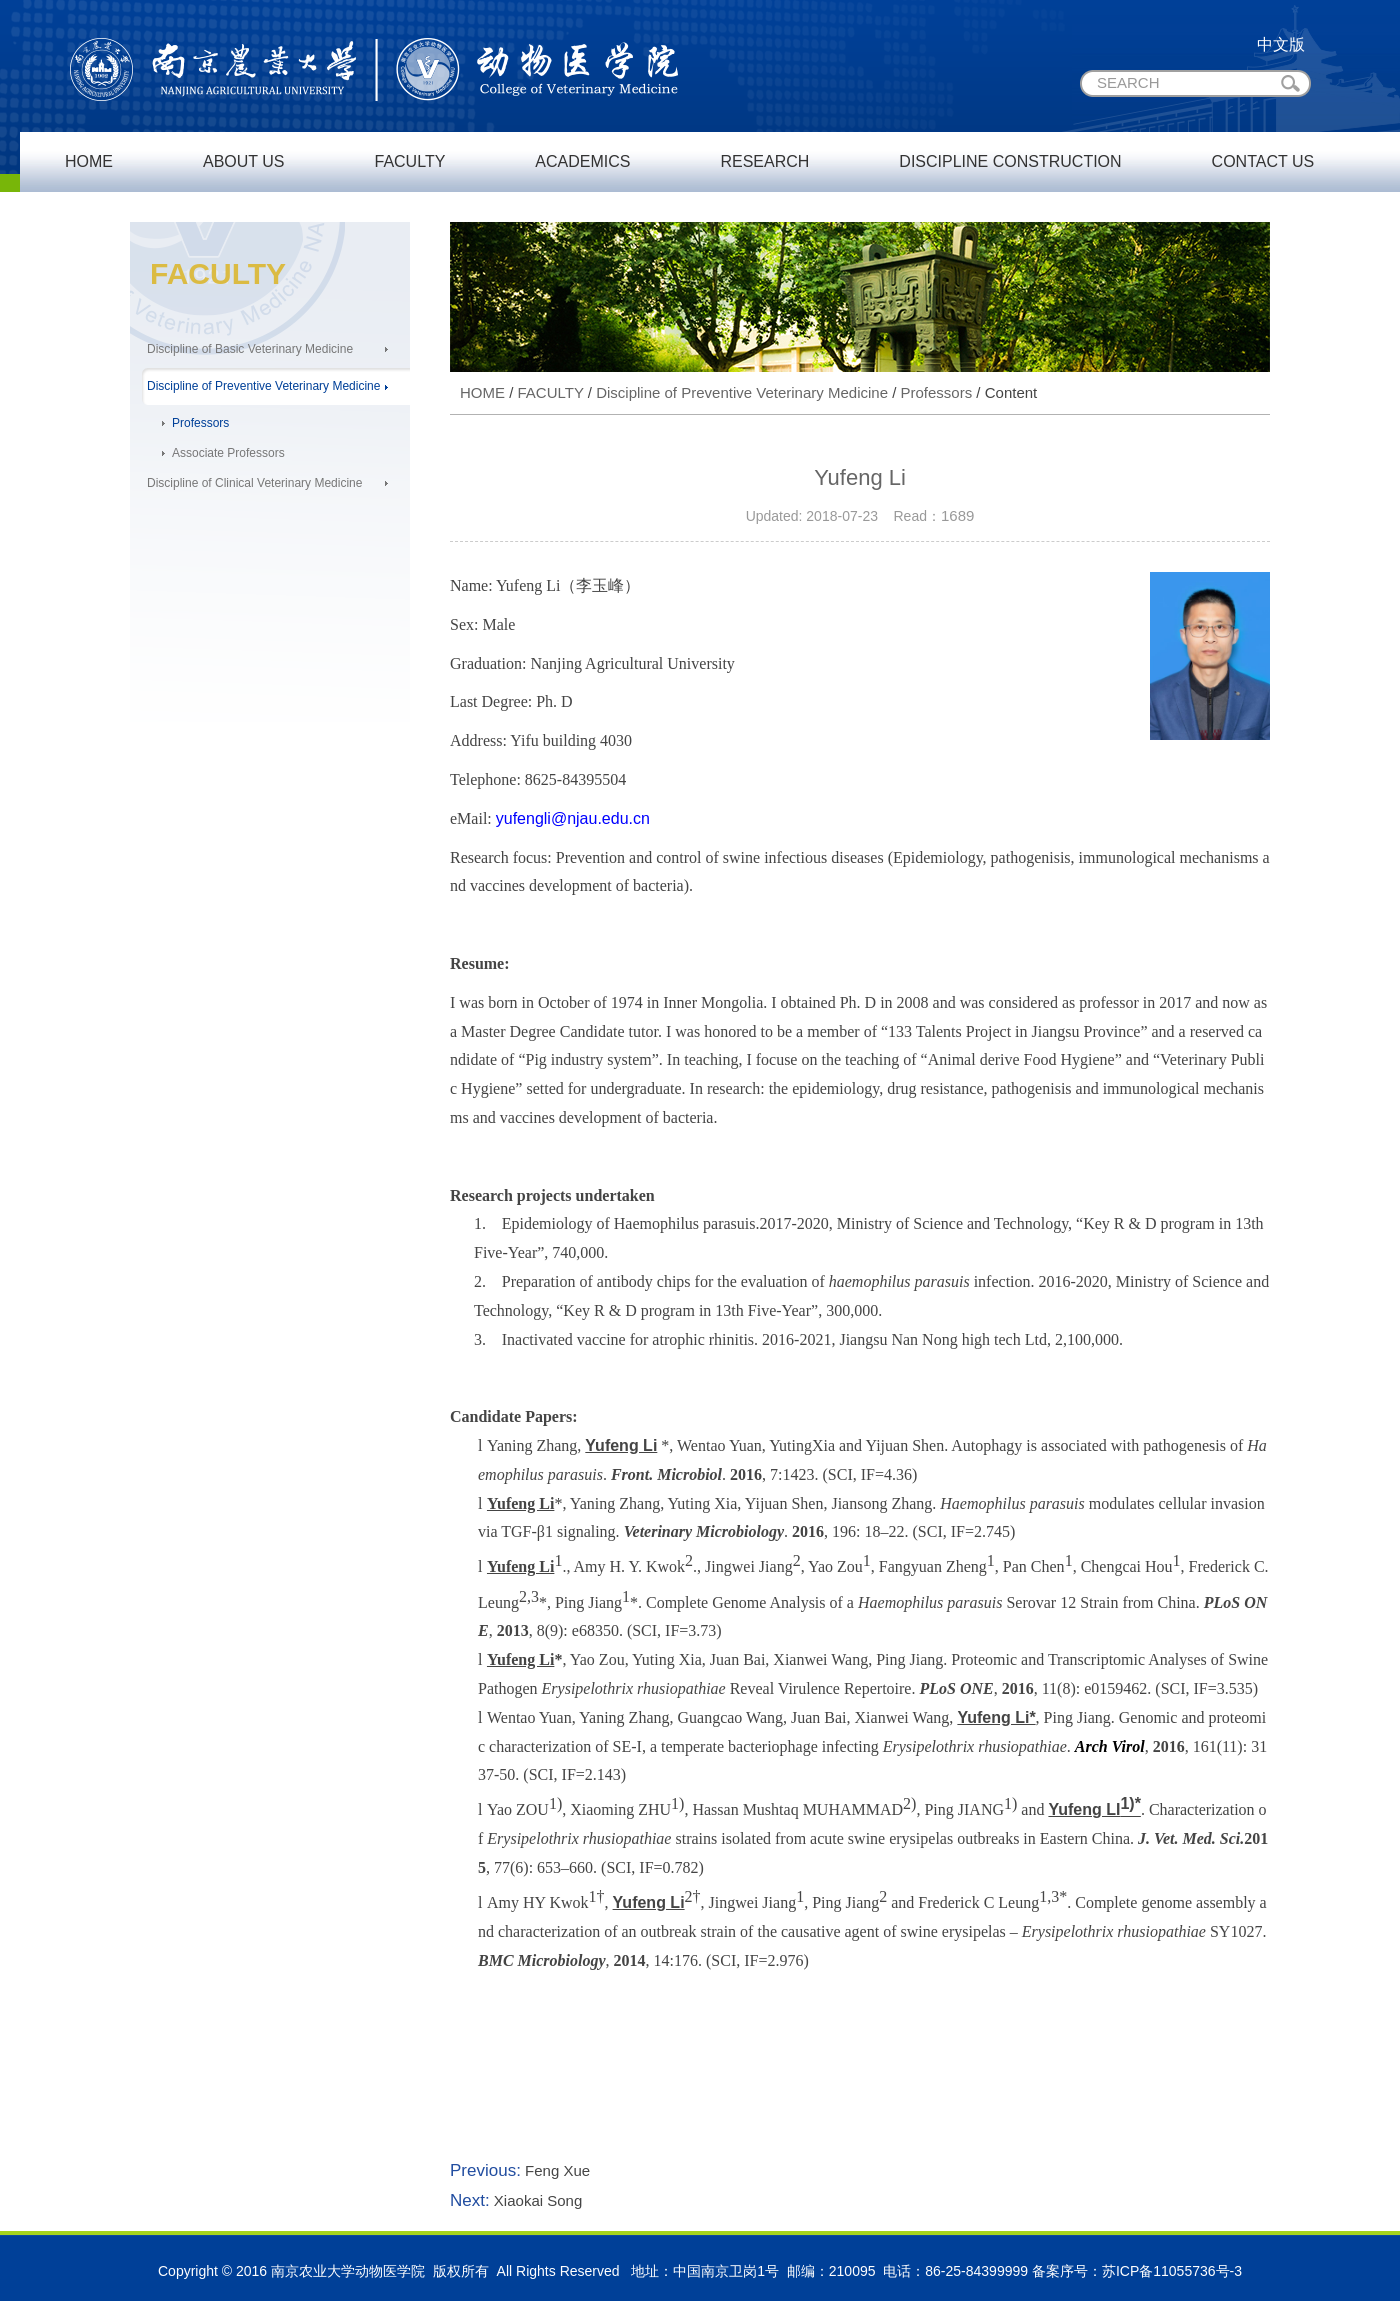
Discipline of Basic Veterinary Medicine (250, 349)
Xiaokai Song (536, 2200)
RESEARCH (764, 161)
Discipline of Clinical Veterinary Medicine (254, 483)
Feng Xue (555, 2170)
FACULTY (410, 161)
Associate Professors (228, 453)
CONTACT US (1263, 161)
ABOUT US (244, 161)
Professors (200, 423)
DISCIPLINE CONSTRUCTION (1010, 161)
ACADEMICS (582, 161)
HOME (89, 161)
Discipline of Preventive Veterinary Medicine (263, 386)
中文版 (1281, 44)
